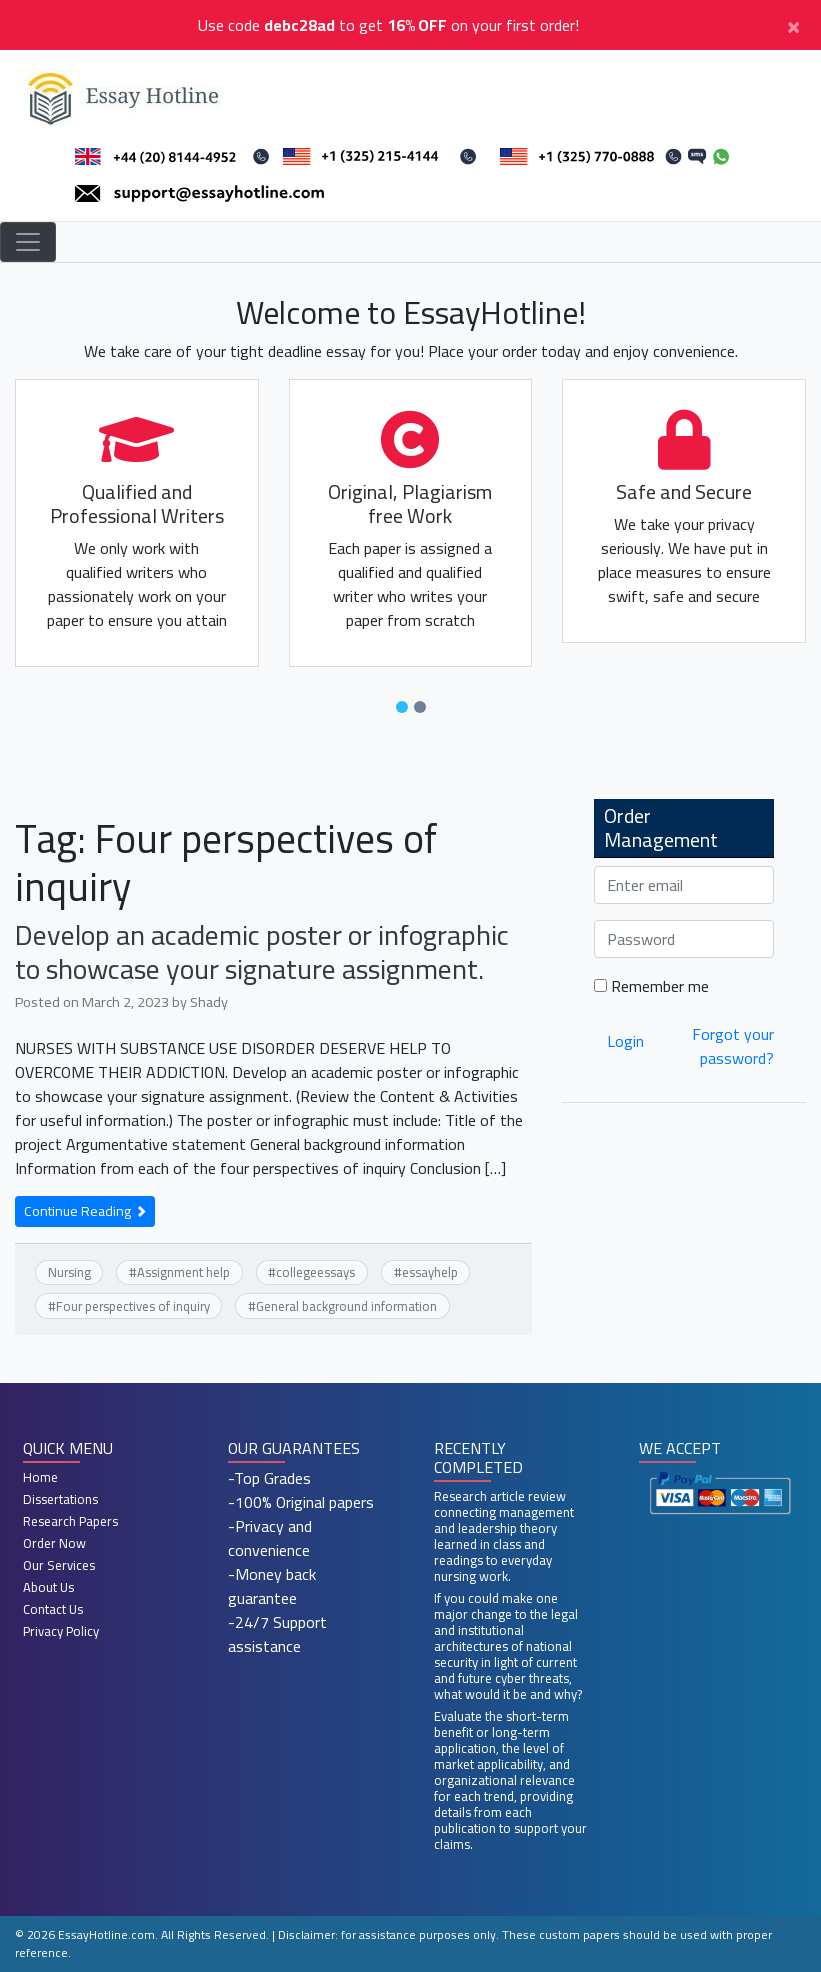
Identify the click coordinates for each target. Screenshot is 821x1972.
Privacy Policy (61, 1631)
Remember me (651, 986)
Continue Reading (85, 1211)
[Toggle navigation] (28, 242)
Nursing (69, 1272)
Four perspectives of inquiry (133, 1306)
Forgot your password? (733, 1046)
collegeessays (315, 1272)
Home (40, 1477)
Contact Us (53, 1609)
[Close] (793, 25)
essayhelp (430, 1272)
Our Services (59, 1565)
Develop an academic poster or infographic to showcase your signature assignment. (262, 952)
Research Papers (70, 1521)
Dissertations (60, 1499)
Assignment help (183, 1272)
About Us (48, 1587)
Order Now (54, 1543)
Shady (209, 1001)
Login (625, 1041)
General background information (346, 1306)
